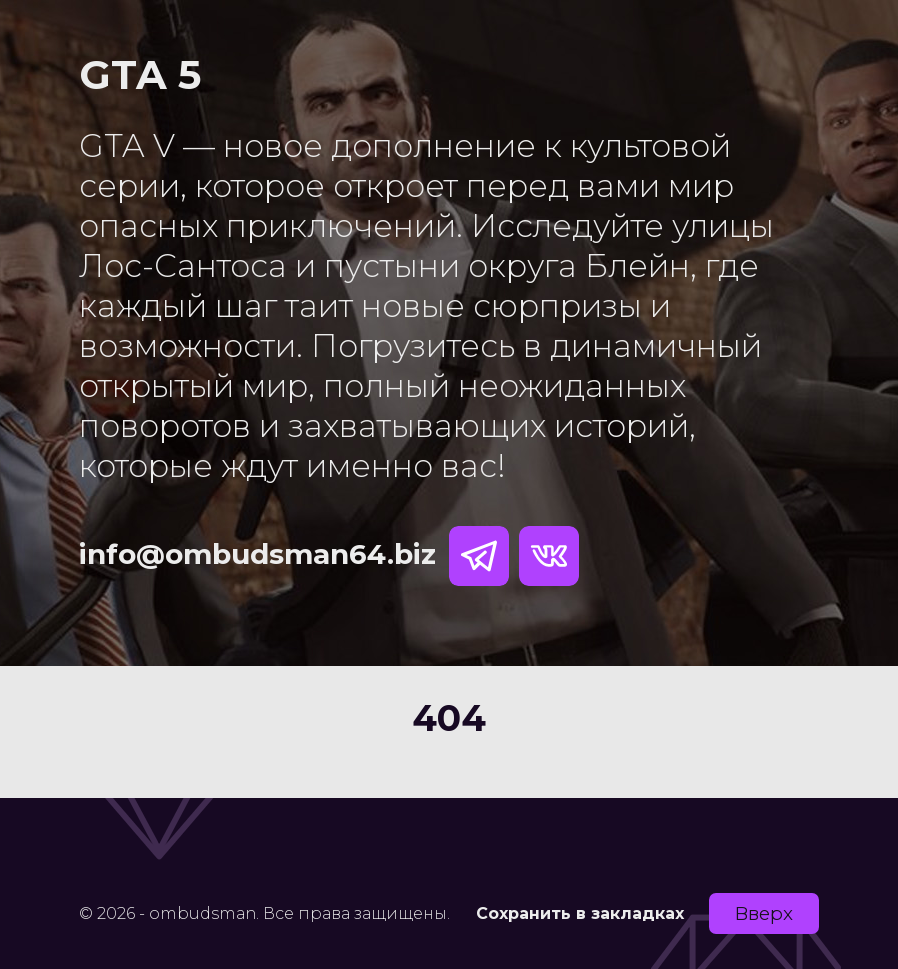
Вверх (764, 913)
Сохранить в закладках (580, 913)
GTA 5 (140, 74)
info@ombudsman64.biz (257, 554)
